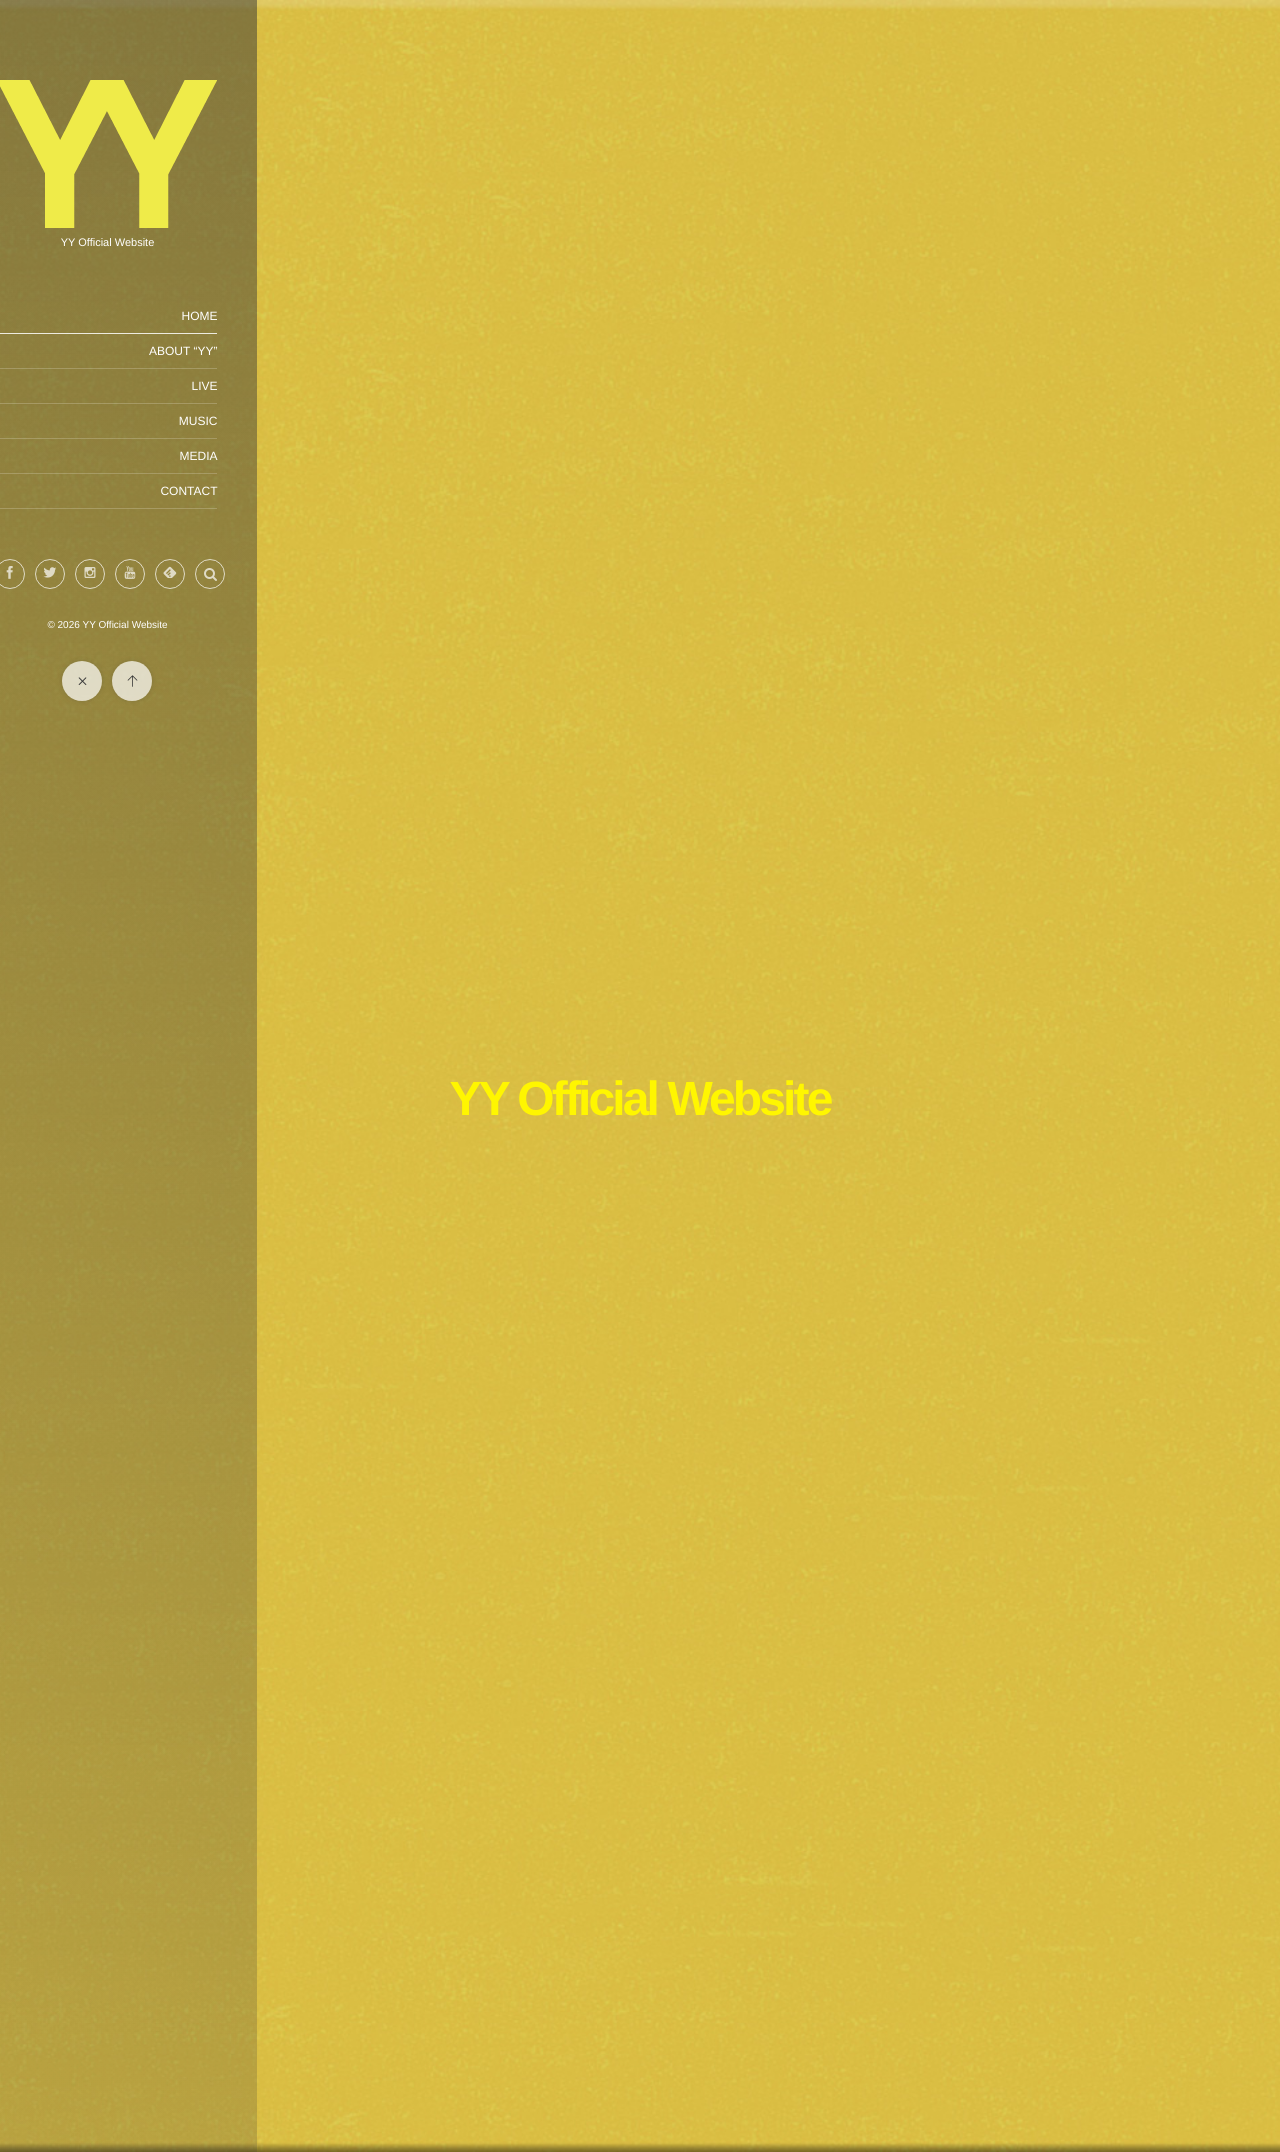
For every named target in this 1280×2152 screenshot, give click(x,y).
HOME (242, 316)
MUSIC (240, 421)
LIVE (247, 386)
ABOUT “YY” (226, 351)
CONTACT (231, 491)
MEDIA (241, 456)
